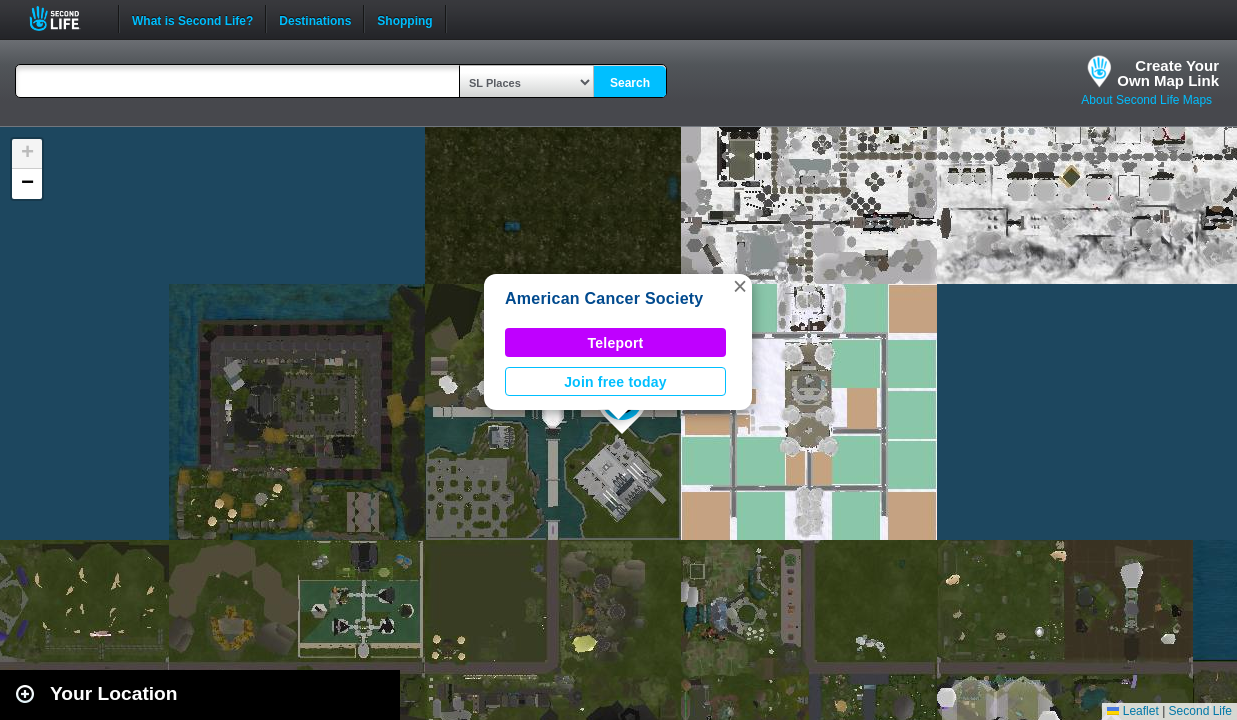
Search (630, 83)
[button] (740, 286)
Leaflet (1132, 711)
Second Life (65, 18)
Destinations (315, 19)
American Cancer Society (604, 298)
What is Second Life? (192, 19)
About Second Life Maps (1146, 100)
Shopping (404, 19)
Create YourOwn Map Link (1168, 73)
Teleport (616, 343)
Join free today (615, 382)
